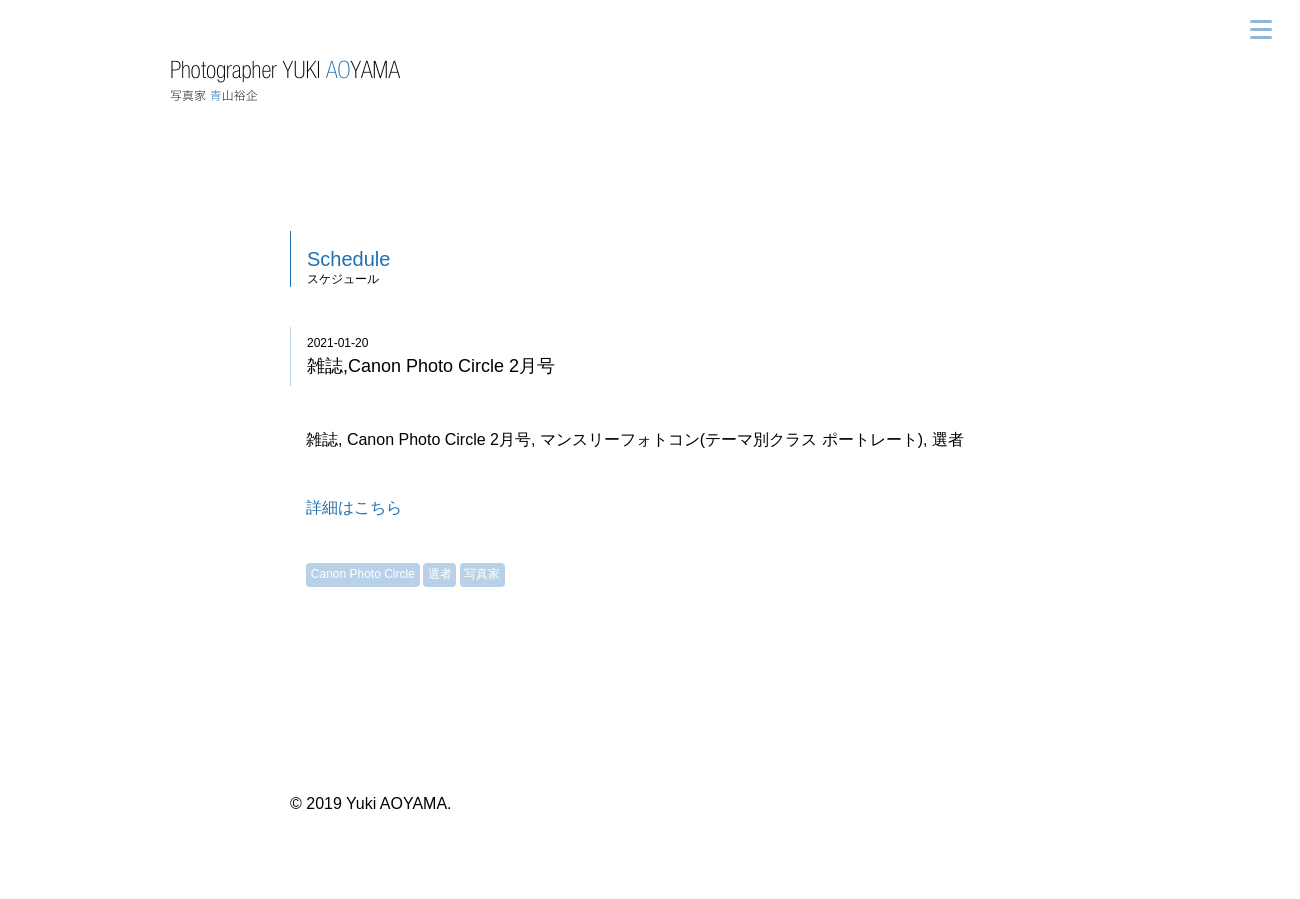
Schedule (348, 259)
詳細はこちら (354, 507)
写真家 (482, 574)
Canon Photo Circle (363, 574)
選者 (440, 574)
